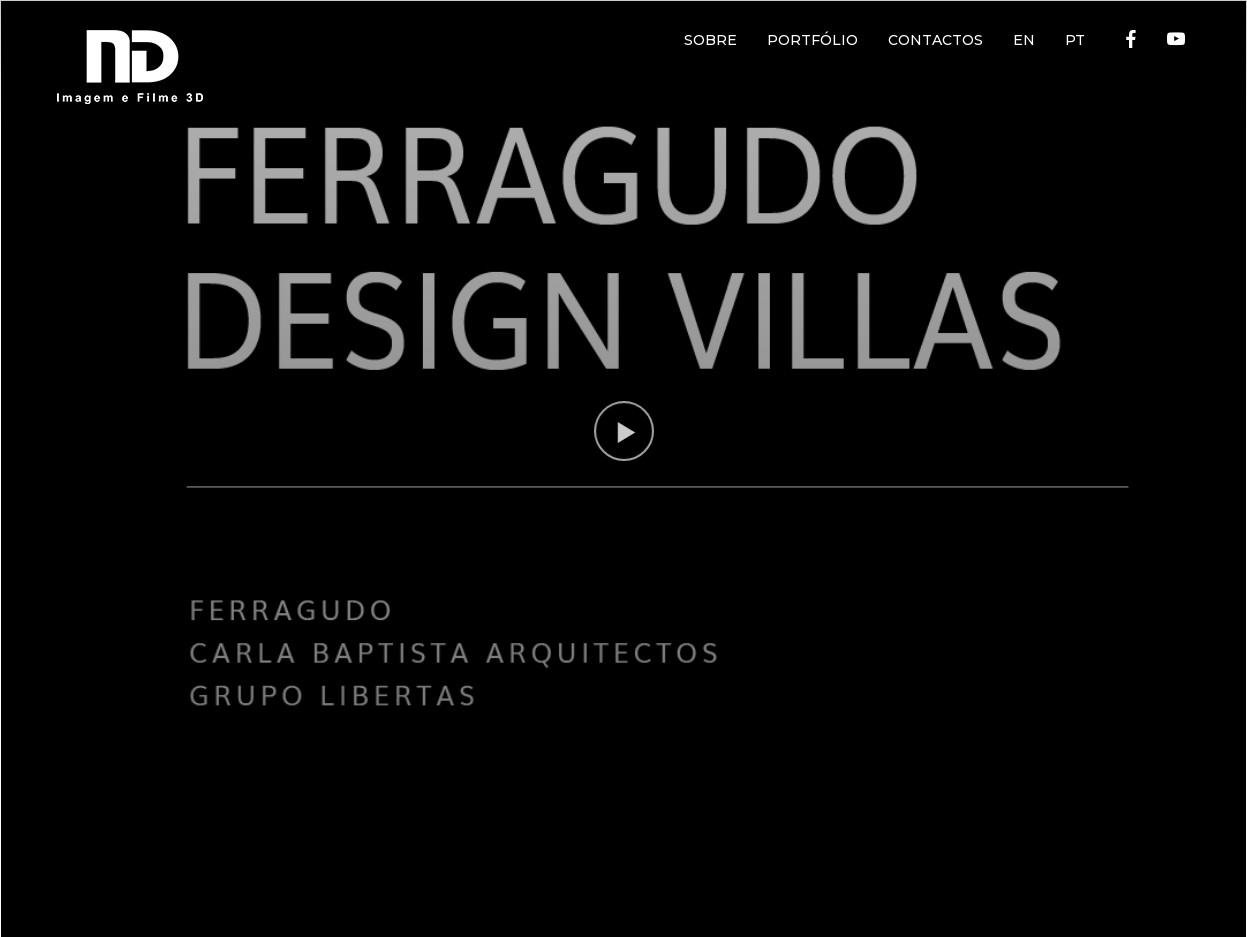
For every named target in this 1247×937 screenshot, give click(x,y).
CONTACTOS (935, 40)
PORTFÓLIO (812, 40)
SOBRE (710, 40)
